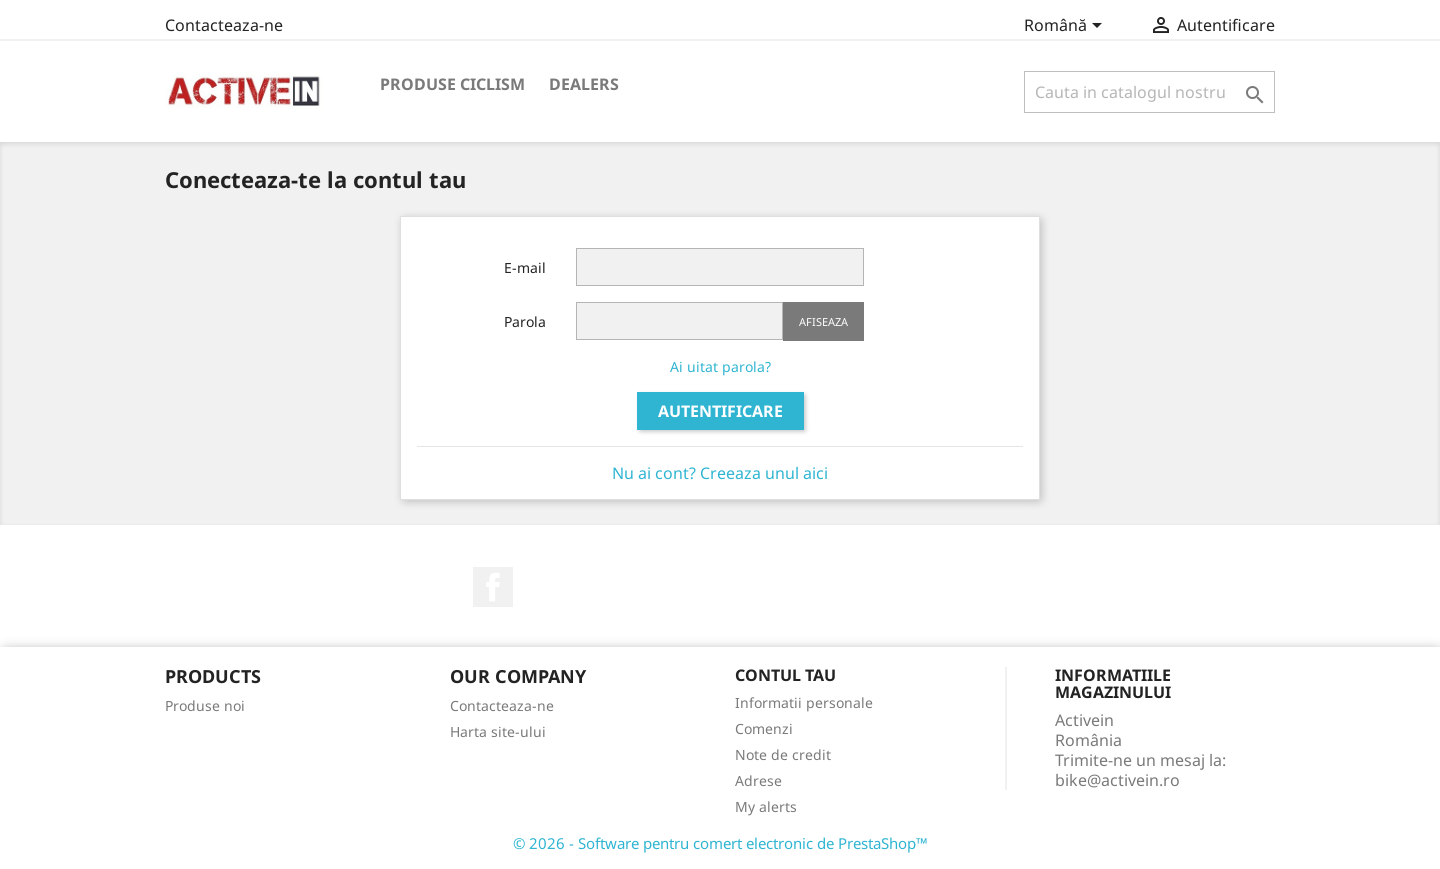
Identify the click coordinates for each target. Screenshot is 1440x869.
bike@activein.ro (1117, 780)
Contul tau (785, 675)
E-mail (525, 267)
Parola (525, 321)
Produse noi (205, 705)
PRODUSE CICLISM (452, 84)
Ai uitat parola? (720, 366)
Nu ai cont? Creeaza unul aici (720, 473)
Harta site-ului (498, 731)
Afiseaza (823, 321)
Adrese (758, 780)
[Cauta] (1149, 92)
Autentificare (720, 411)
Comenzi (764, 728)
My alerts (766, 806)
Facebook (493, 587)
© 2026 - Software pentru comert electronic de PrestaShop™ (720, 843)
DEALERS (584, 84)
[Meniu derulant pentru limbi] (1066, 27)
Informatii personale (804, 702)
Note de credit (783, 754)
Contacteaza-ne (224, 25)
